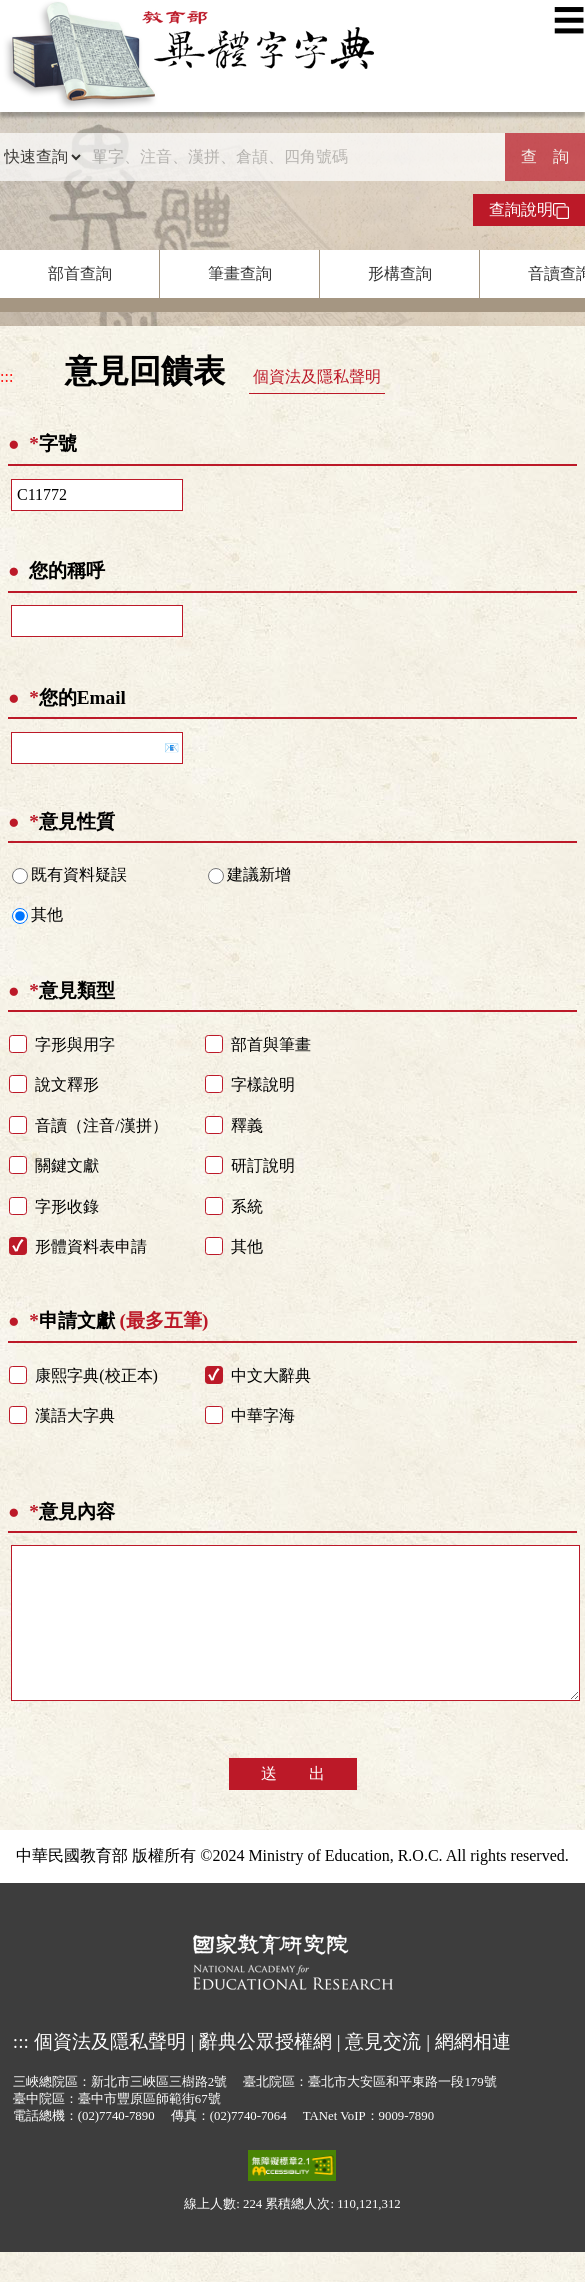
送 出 (293, 1803)
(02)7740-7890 (116, 2146)
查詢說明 (529, 210)
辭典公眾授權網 (265, 2071)
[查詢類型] (42, 157)
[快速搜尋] (293, 157)
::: (6, 376)
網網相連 (473, 2071)
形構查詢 (400, 273)
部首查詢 (80, 273)
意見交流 (383, 2071)
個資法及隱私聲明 (317, 376)
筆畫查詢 (240, 273)
